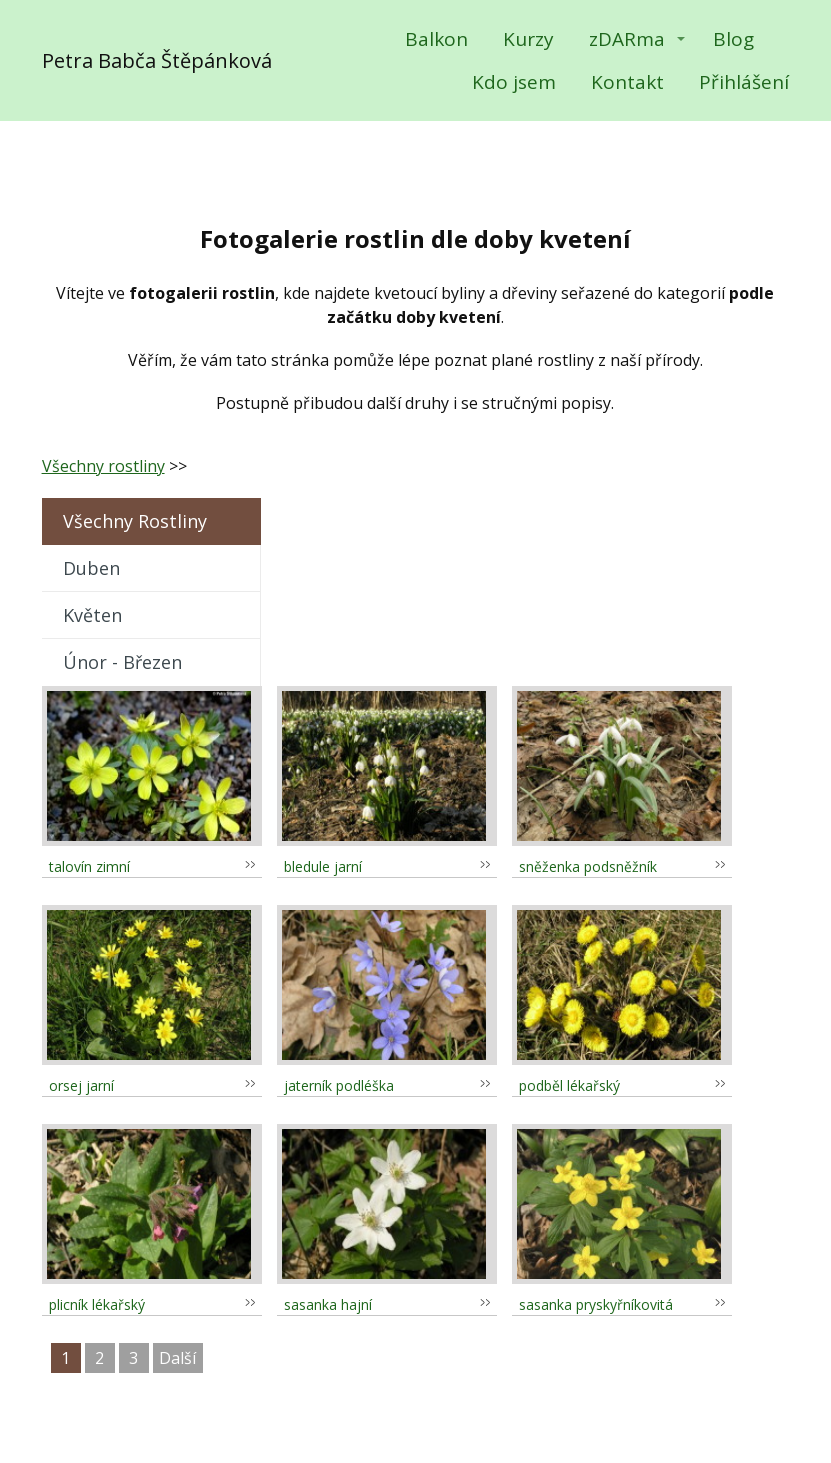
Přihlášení (744, 82)
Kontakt (627, 82)
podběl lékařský (569, 1085)
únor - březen (122, 662)
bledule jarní (323, 866)
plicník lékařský (97, 1304)
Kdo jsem (514, 82)
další (177, 1358)
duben (91, 568)
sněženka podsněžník (588, 866)
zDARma (627, 39)
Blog (733, 39)
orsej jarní (81, 1085)
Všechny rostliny (103, 466)
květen (92, 615)
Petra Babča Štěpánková (157, 61)
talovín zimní (89, 866)
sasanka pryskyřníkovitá (596, 1304)
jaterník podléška (339, 1085)
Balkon (436, 39)
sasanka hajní (328, 1304)
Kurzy (528, 39)
